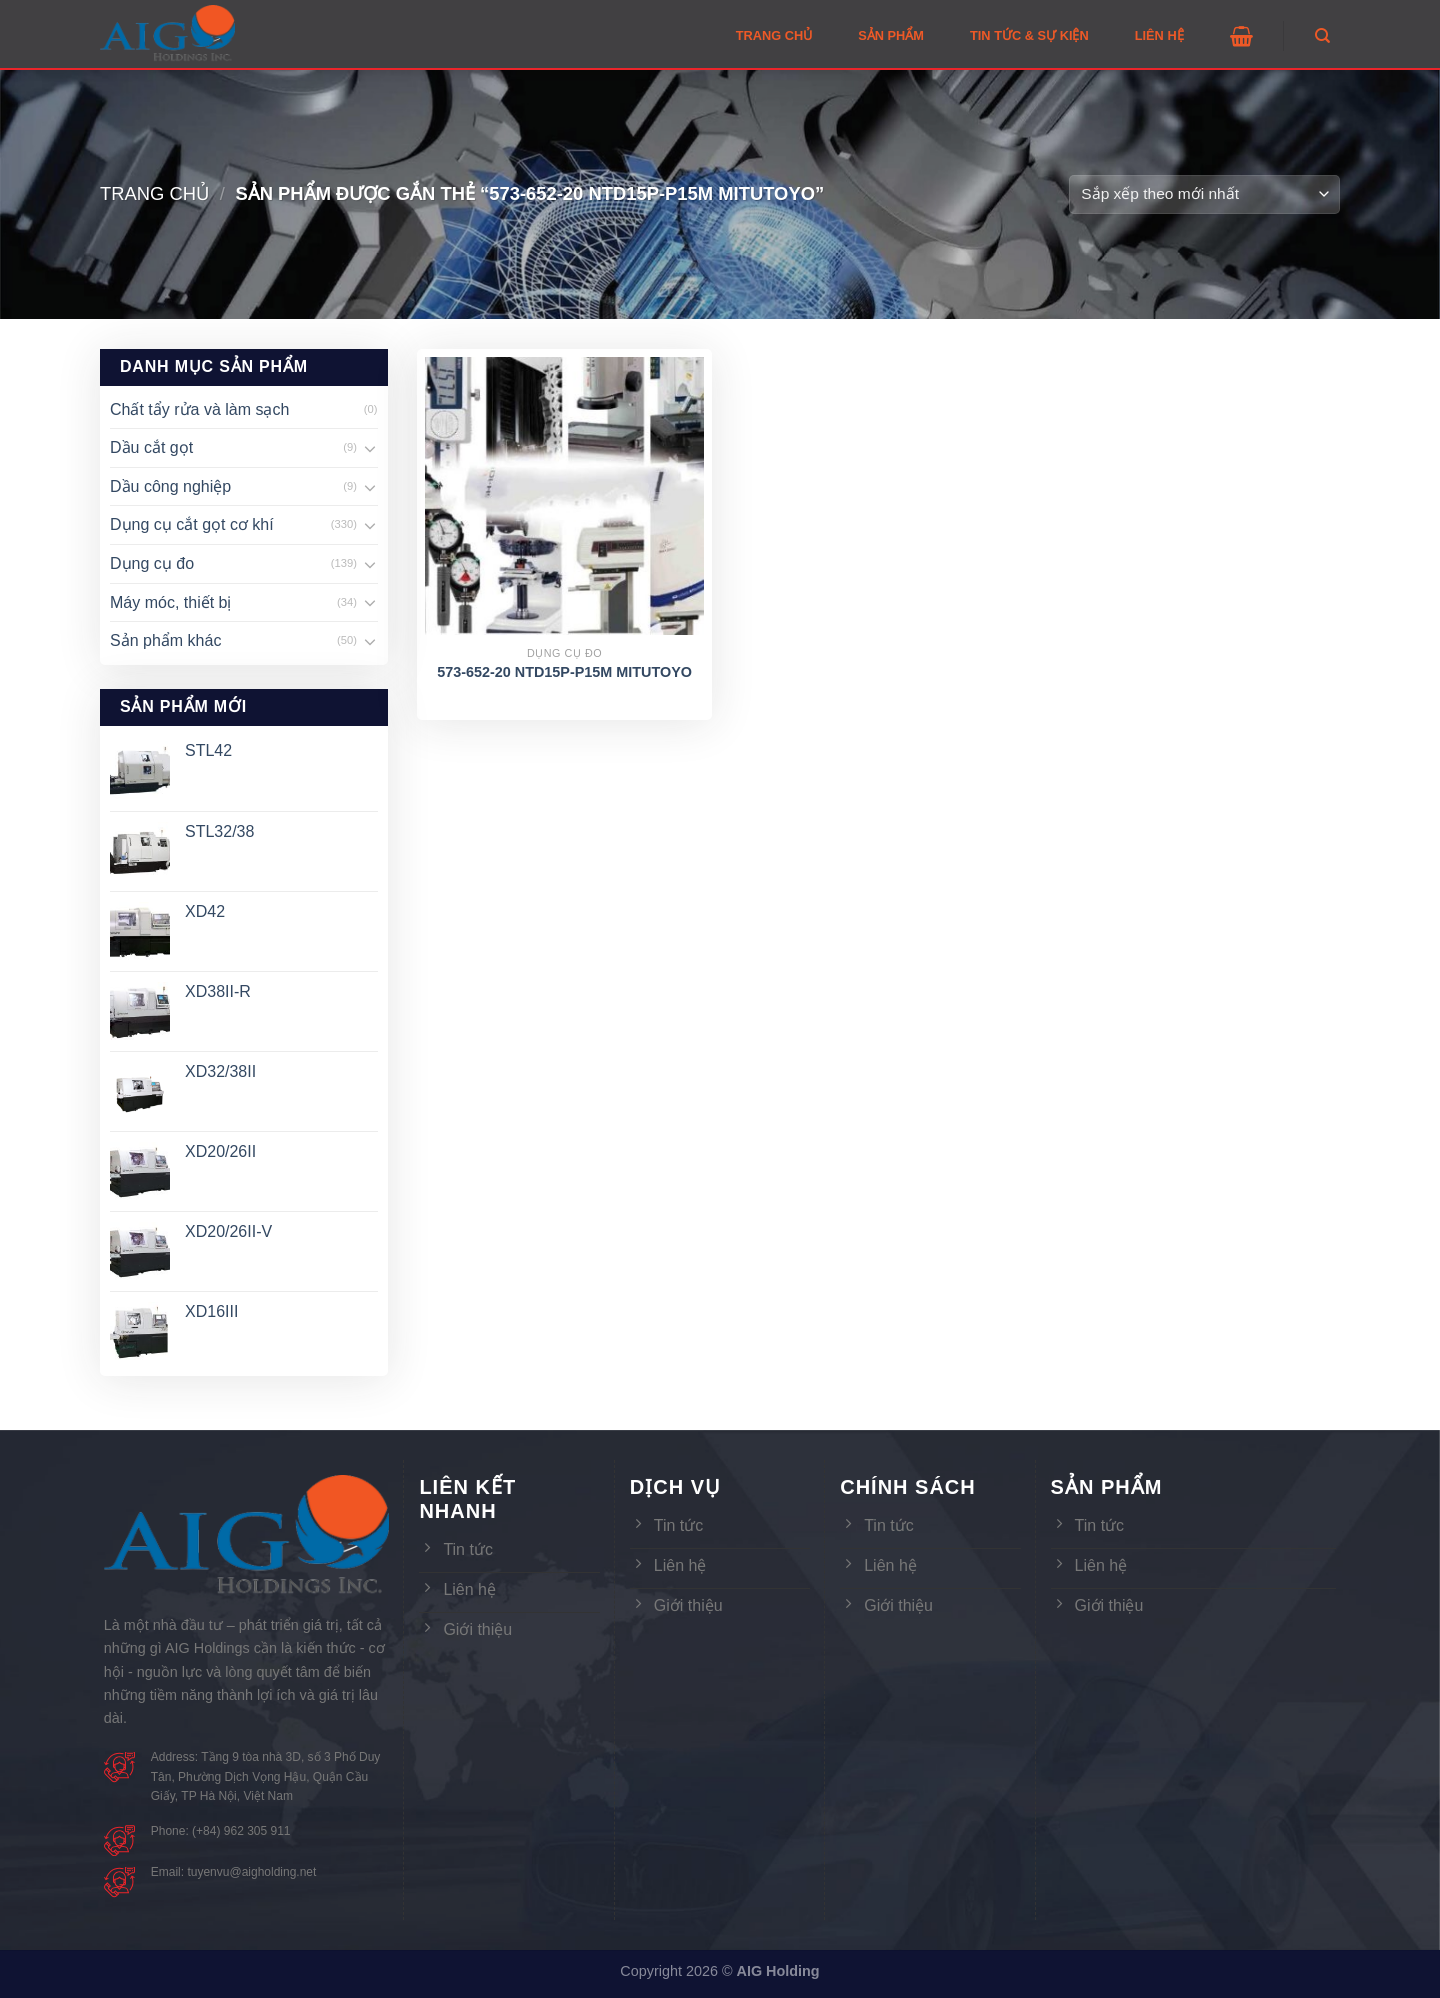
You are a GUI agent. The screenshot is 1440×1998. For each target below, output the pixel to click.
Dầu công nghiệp (170, 486)
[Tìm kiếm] (1322, 36)
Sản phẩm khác (165, 640)
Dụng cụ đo (152, 563)
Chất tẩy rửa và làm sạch (199, 409)
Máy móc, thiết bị (170, 602)
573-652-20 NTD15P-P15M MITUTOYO (564, 672)
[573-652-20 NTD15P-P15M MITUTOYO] (564, 496)
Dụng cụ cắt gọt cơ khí (192, 524)
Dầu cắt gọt (151, 447)
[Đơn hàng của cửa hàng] (1204, 194)
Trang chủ (154, 193)
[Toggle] (370, 448)
